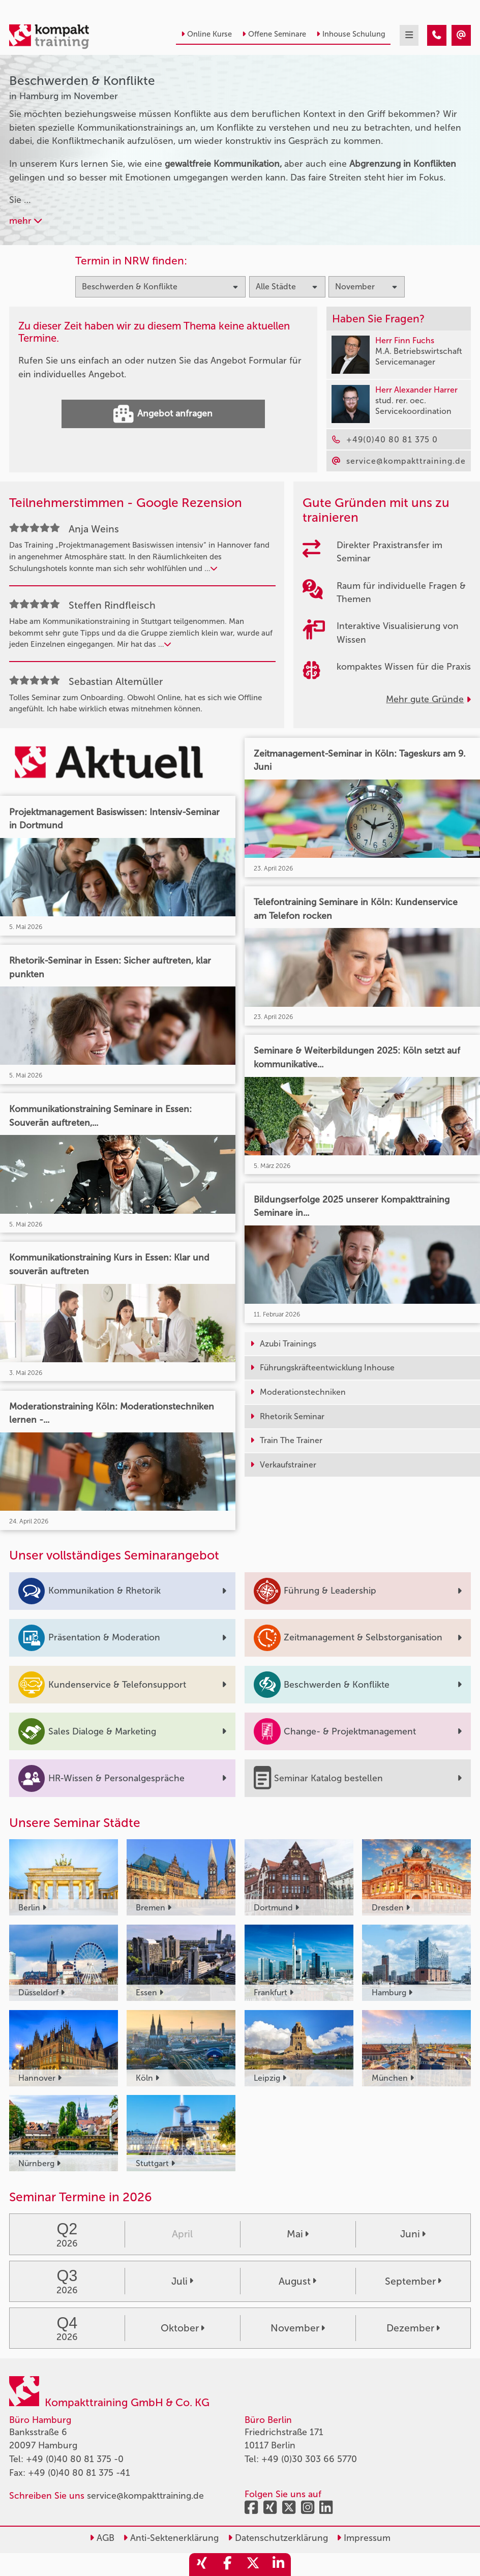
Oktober (182, 2328)
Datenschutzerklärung (278, 2537)
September (413, 2281)
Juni (413, 2234)
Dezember (413, 2328)
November (298, 2328)
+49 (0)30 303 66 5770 (309, 2459)
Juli (182, 2281)
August (297, 2281)
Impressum (364, 2537)
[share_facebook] (227, 2564)
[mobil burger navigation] (409, 35)
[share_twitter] (252, 2564)
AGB (101, 2537)
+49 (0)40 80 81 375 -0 (75, 2459)
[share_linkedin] (278, 2564)
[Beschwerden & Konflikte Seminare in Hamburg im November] (436, 35)
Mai (298, 2234)
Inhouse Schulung (350, 34)
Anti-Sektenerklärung (171, 2537)
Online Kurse (206, 34)
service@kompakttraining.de (145, 2495)
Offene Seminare (274, 34)
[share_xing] (202, 2564)
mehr (25, 220)
